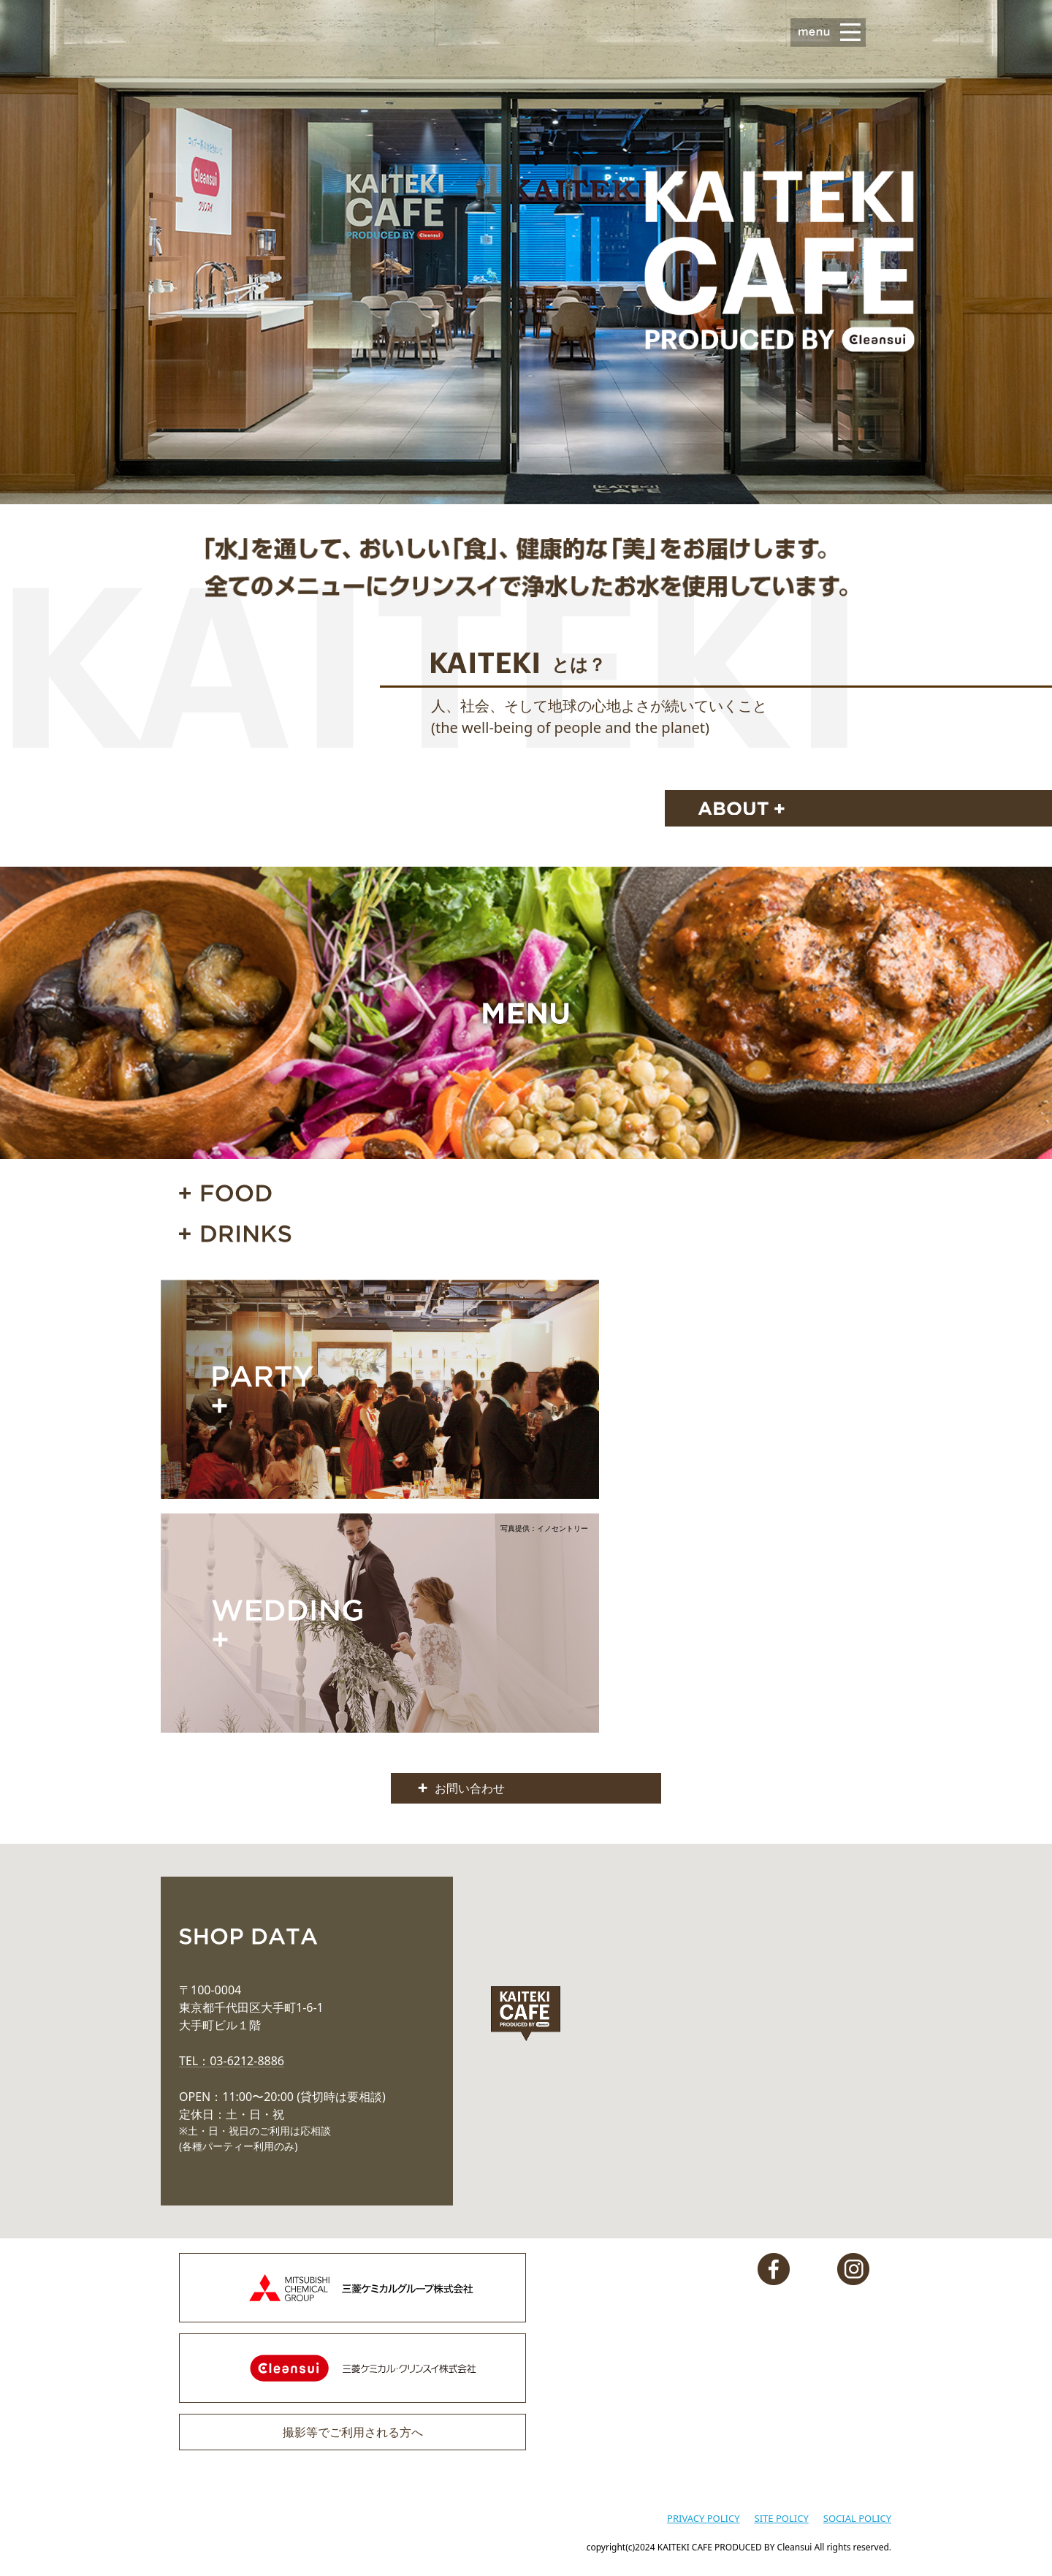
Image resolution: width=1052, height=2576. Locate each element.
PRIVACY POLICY (703, 2518)
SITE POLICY (782, 2518)
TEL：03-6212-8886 (231, 2061)
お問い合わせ (470, 1788)
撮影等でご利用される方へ (353, 2432)
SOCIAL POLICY (857, 2518)
